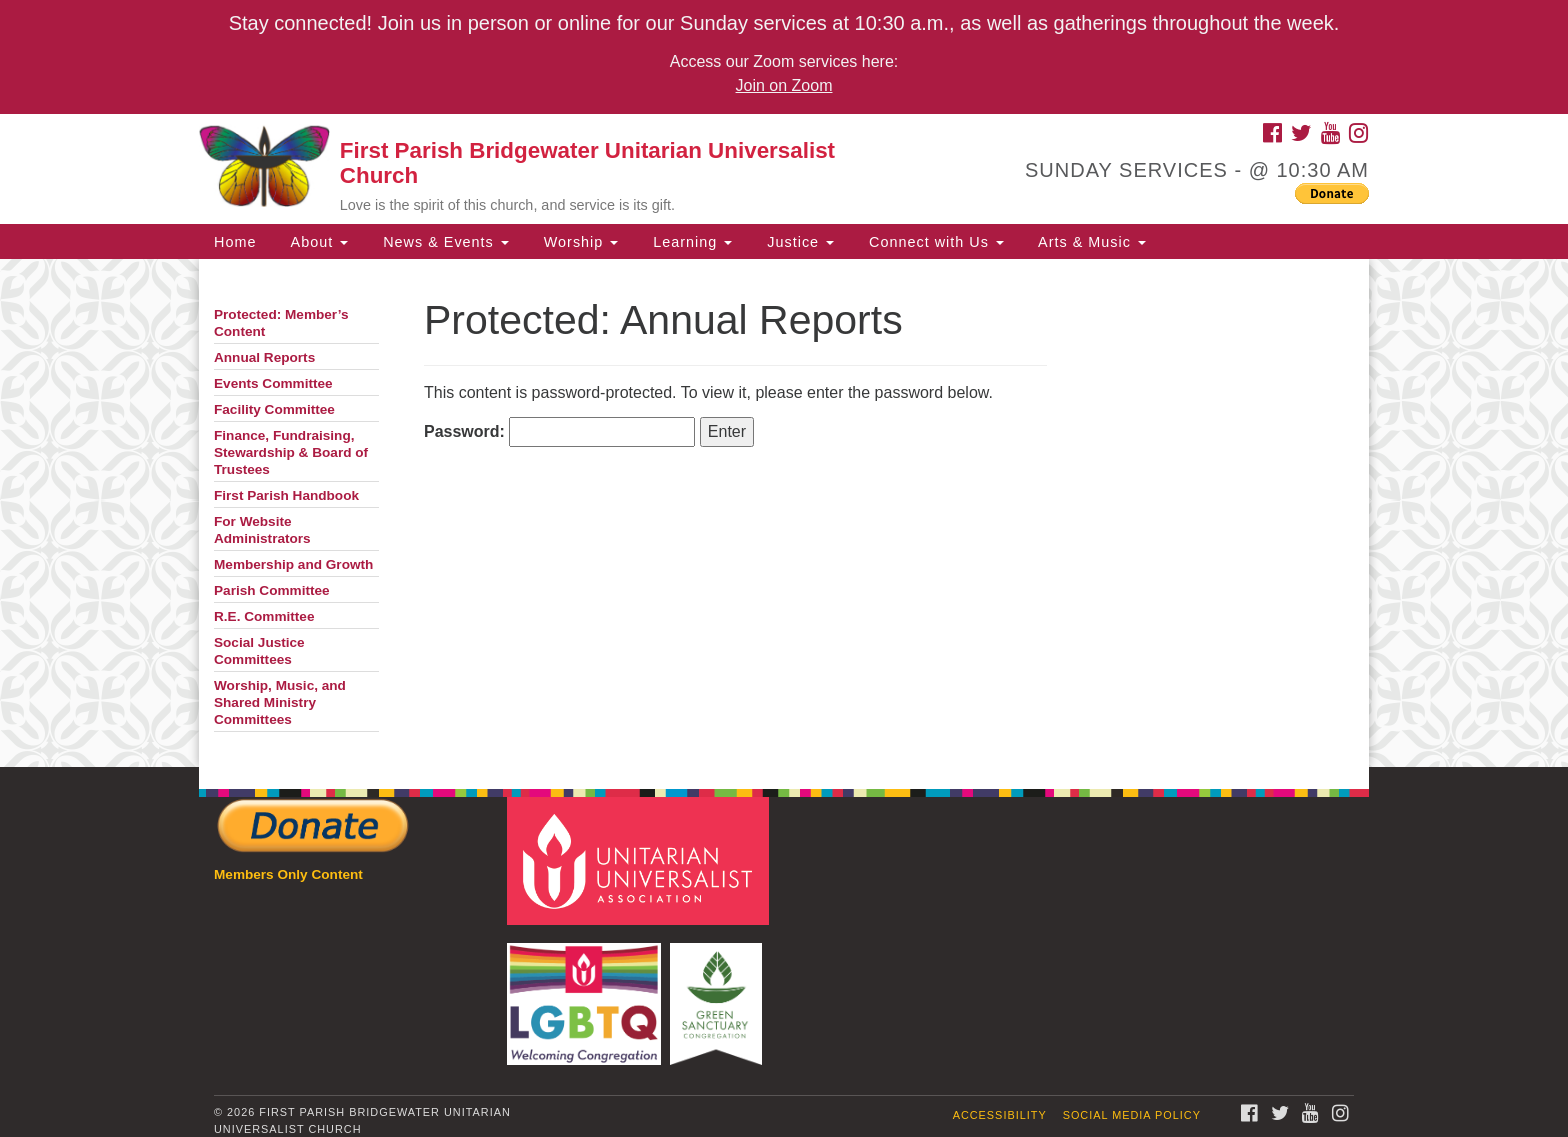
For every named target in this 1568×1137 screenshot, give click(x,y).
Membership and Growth (293, 564)
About (317, 242)
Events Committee (273, 383)
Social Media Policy (1132, 1115)
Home (235, 242)
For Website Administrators (262, 530)
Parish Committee (272, 590)
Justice (798, 242)
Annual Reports (264, 357)
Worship (579, 242)
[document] (784, 513)
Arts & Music (1090, 242)
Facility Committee (274, 409)
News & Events (443, 242)
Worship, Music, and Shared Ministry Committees (280, 702)
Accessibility (1000, 1115)
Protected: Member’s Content (281, 323)
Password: (559, 432)
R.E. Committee (264, 616)
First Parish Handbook (286, 495)
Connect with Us (934, 242)
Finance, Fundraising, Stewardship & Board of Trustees (291, 452)
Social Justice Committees (259, 651)
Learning (690, 242)
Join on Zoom (784, 85)
